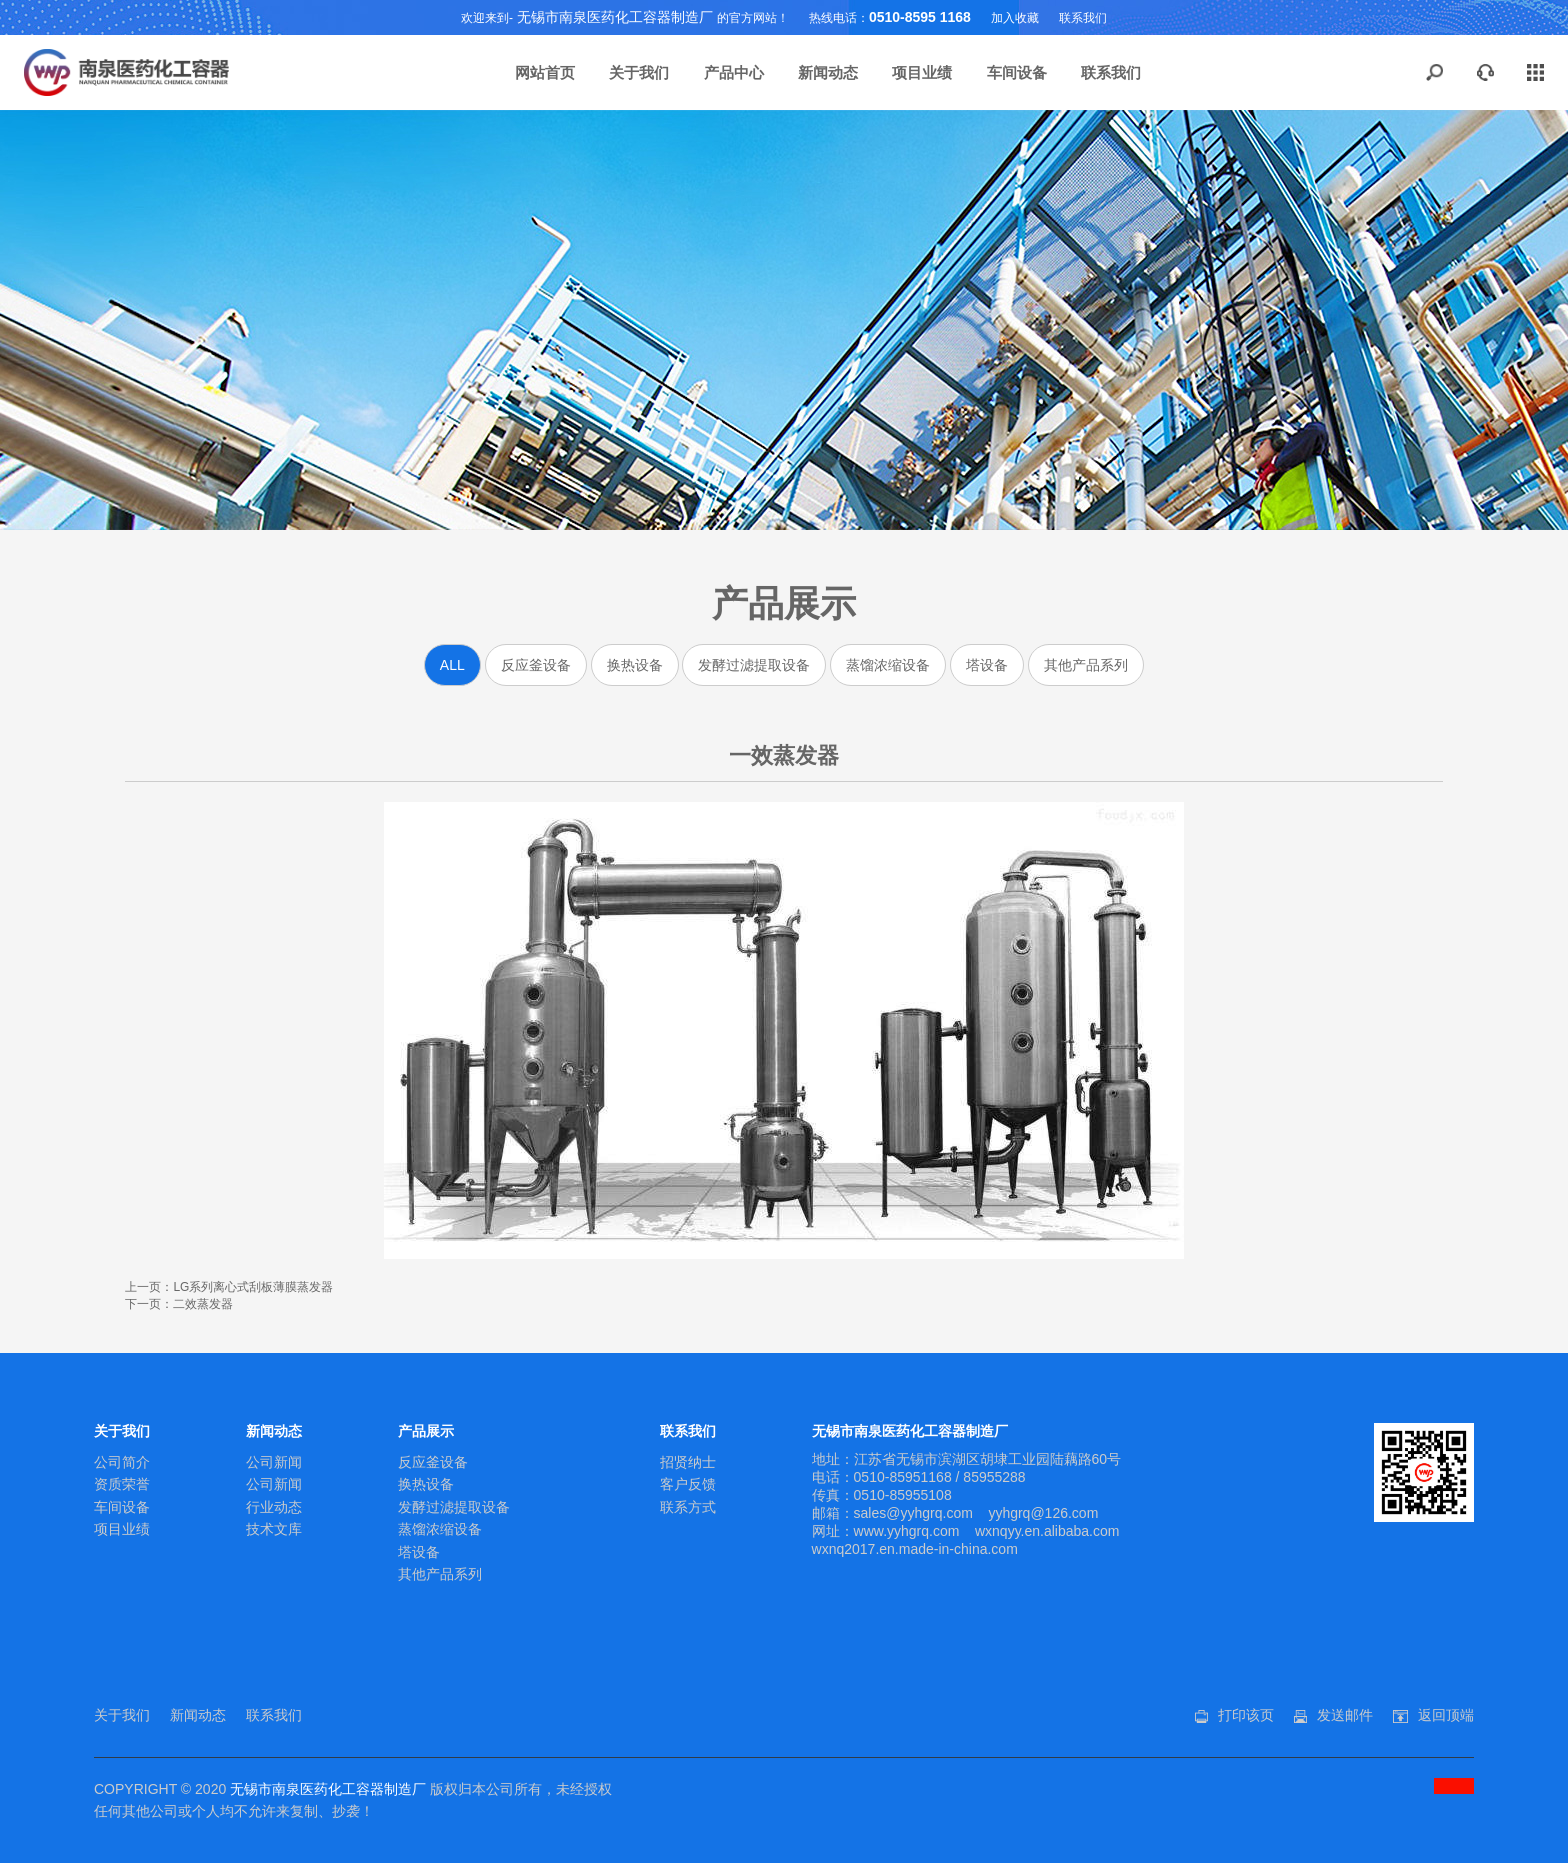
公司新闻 (274, 1462)
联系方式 (688, 1507)
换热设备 (635, 665)
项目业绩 (922, 72)
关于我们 (639, 72)
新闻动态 (828, 72)
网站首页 (545, 72)
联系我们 (1083, 18)
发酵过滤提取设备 (754, 665)
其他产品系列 (1086, 665)
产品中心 (734, 72)
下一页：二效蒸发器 (179, 1304)
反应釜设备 (536, 665)
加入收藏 (1015, 18)
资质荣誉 (122, 1484)
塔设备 (987, 665)
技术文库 (274, 1529)
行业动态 (274, 1507)
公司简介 (122, 1462)
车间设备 (1017, 72)
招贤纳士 (688, 1462)
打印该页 (1246, 1715)
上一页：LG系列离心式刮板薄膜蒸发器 (229, 1287)
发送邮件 (1345, 1715)
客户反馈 (688, 1484)
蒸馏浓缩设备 (888, 665)
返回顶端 (1446, 1715)
